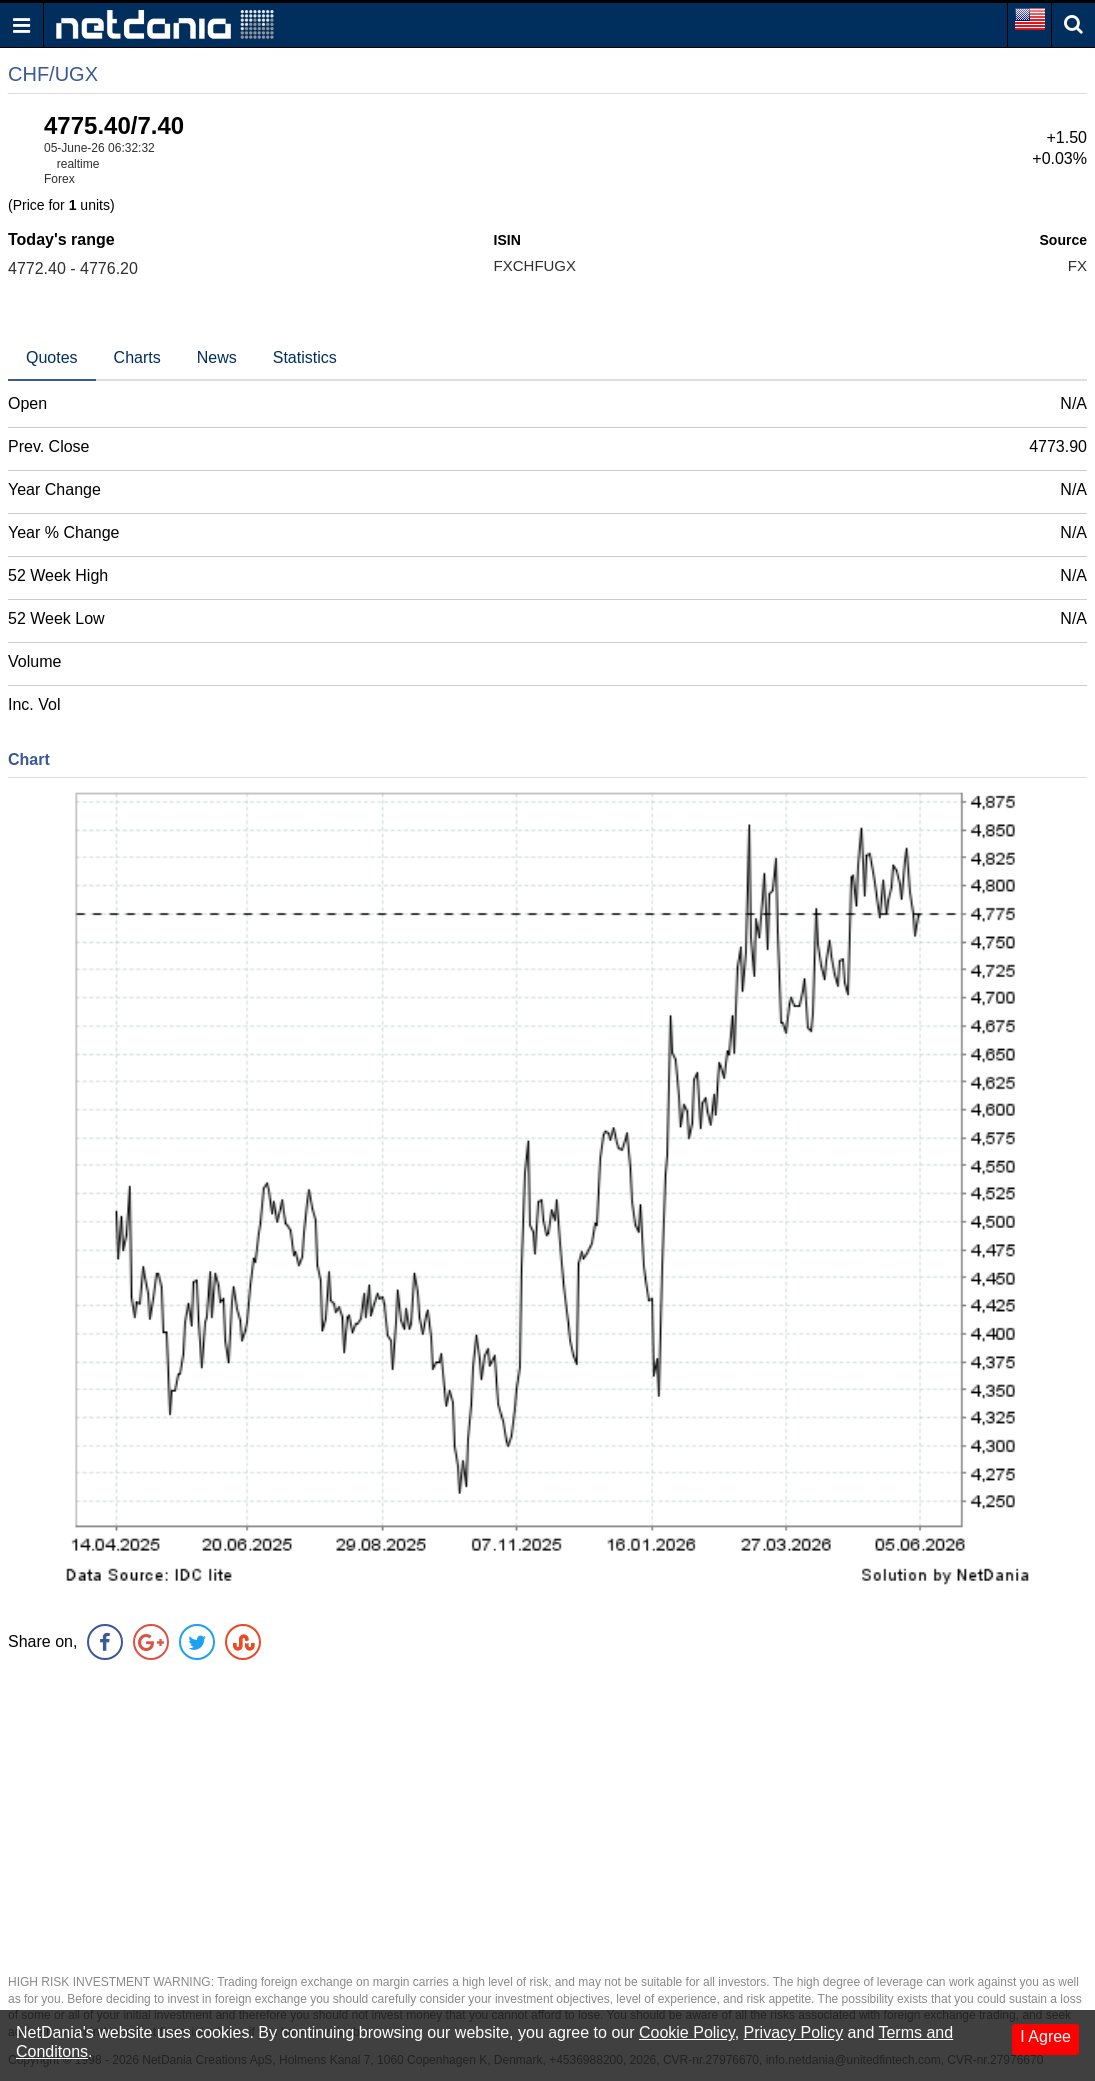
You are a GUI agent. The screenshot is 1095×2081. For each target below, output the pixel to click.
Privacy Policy (794, 2032)
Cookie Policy (687, 2032)
